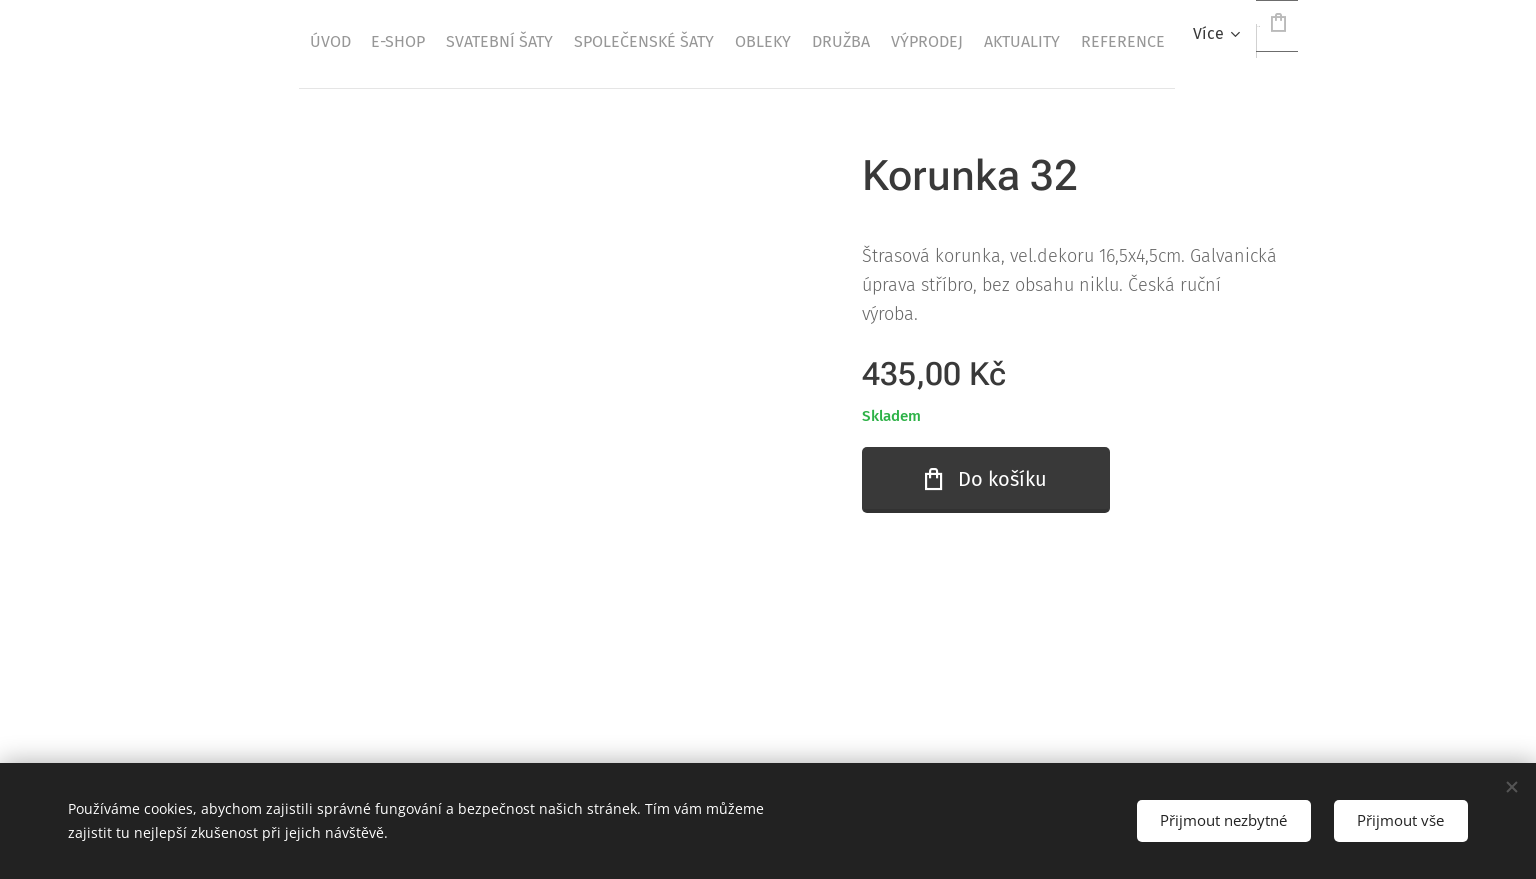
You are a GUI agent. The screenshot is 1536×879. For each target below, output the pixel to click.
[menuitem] (488, 41)
